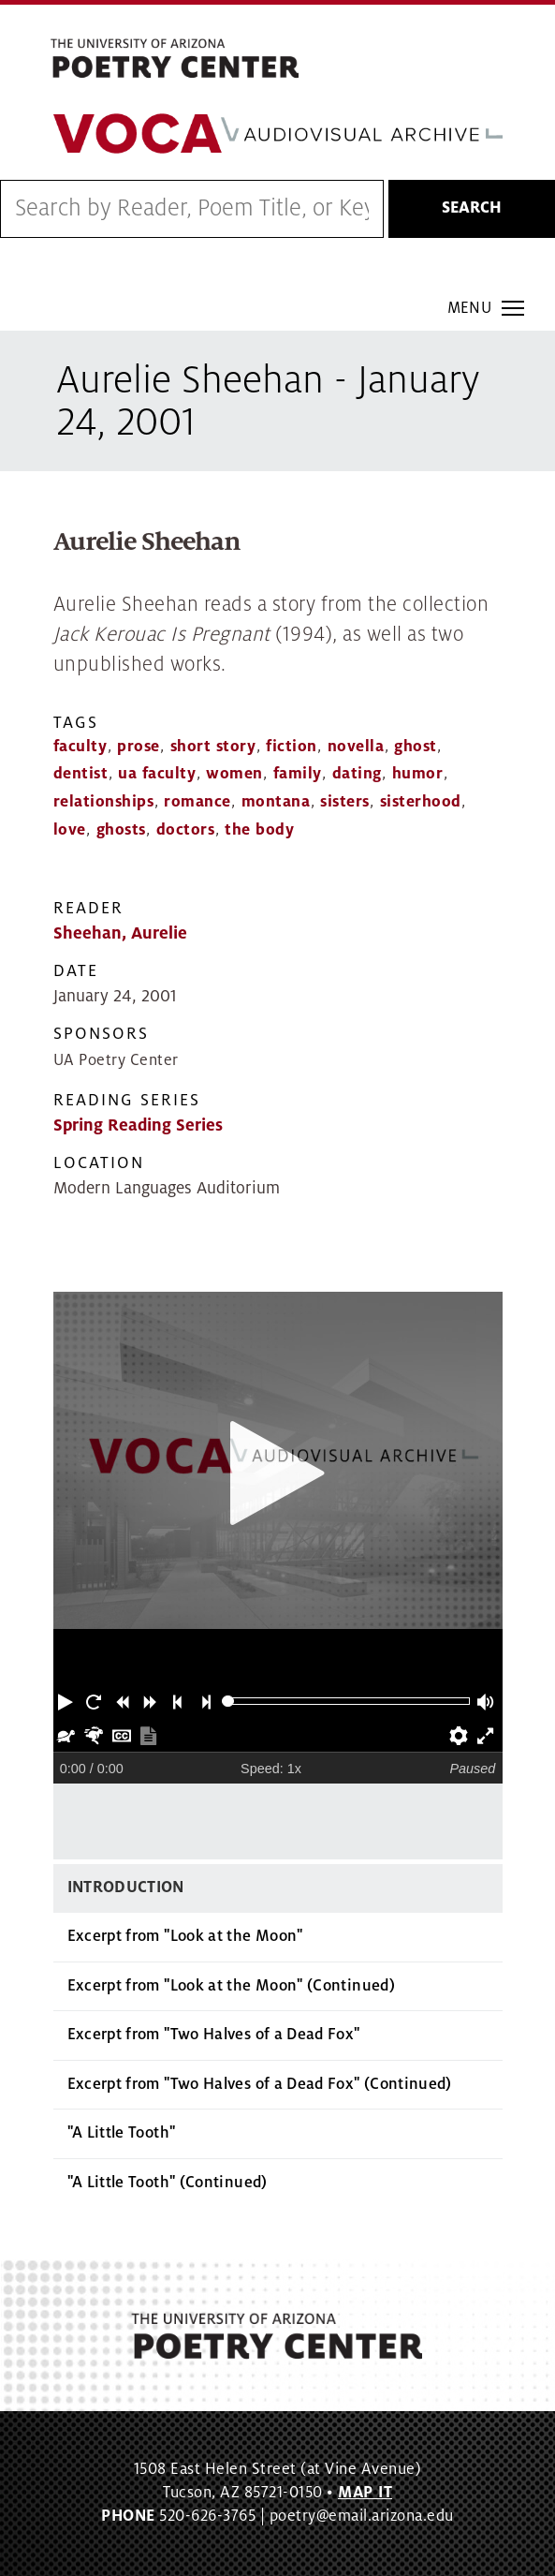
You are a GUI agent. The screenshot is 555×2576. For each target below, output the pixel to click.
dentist (81, 773)
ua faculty (157, 773)
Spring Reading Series (138, 1125)
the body (259, 830)
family (297, 773)
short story (213, 746)
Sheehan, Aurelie (120, 933)
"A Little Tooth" (121, 2132)
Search (472, 208)
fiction (291, 746)
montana (276, 801)
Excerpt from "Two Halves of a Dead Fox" (213, 2034)
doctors (185, 830)
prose (138, 746)
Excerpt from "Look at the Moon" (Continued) (231, 1985)
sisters (345, 801)
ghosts (121, 830)
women (234, 773)
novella (356, 746)
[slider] (228, 1701)
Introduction (125, 1887)
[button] (67, 1701)
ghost (415, 746)
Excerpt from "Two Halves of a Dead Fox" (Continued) (259, 2084)
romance (197, 801)
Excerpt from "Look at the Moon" (185, 1936)
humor (418, 773)
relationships (103, 801)
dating (357, 773)
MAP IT (365, 2492)
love (69, 830)
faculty (80, 746)
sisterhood (420, 801)
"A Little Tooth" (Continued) (167, 2182)
